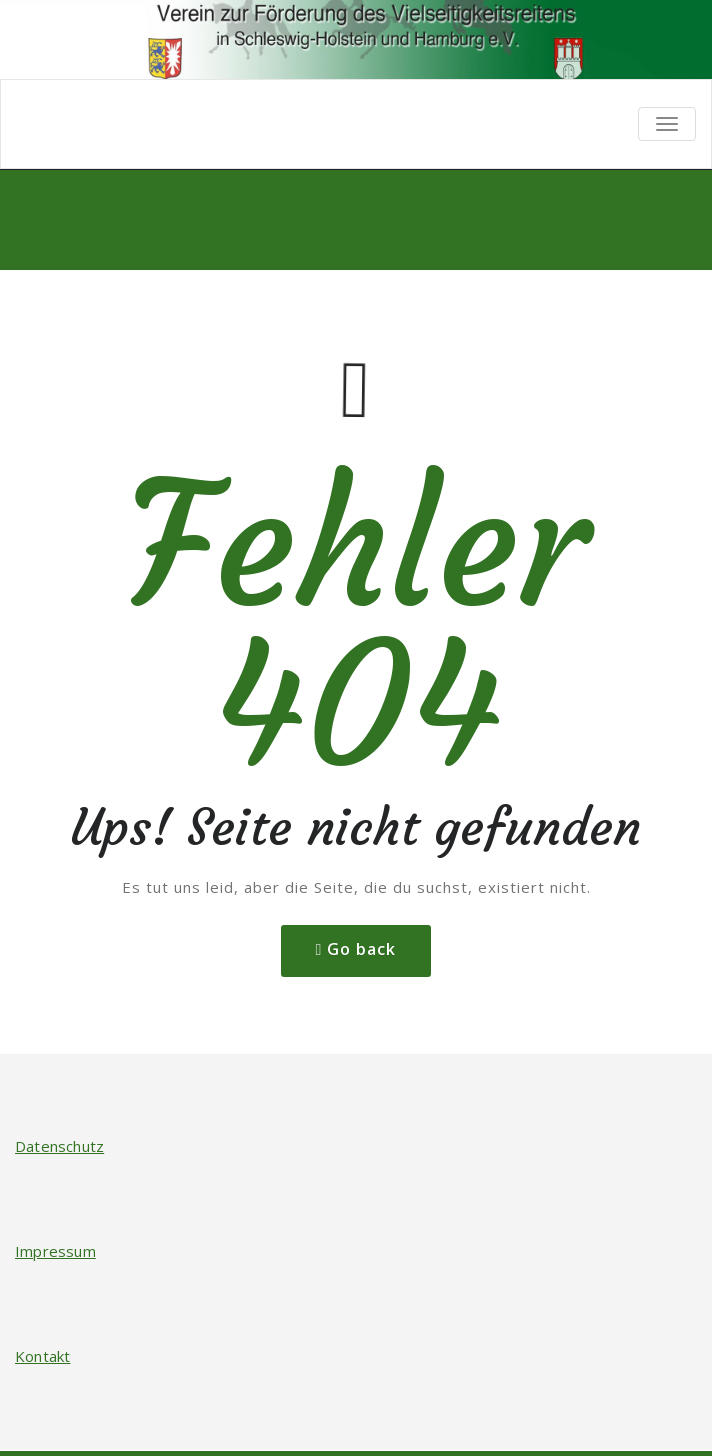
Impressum (55, 1251)
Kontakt (42, 1356)
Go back (361, 949)
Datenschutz (59, 1146)
